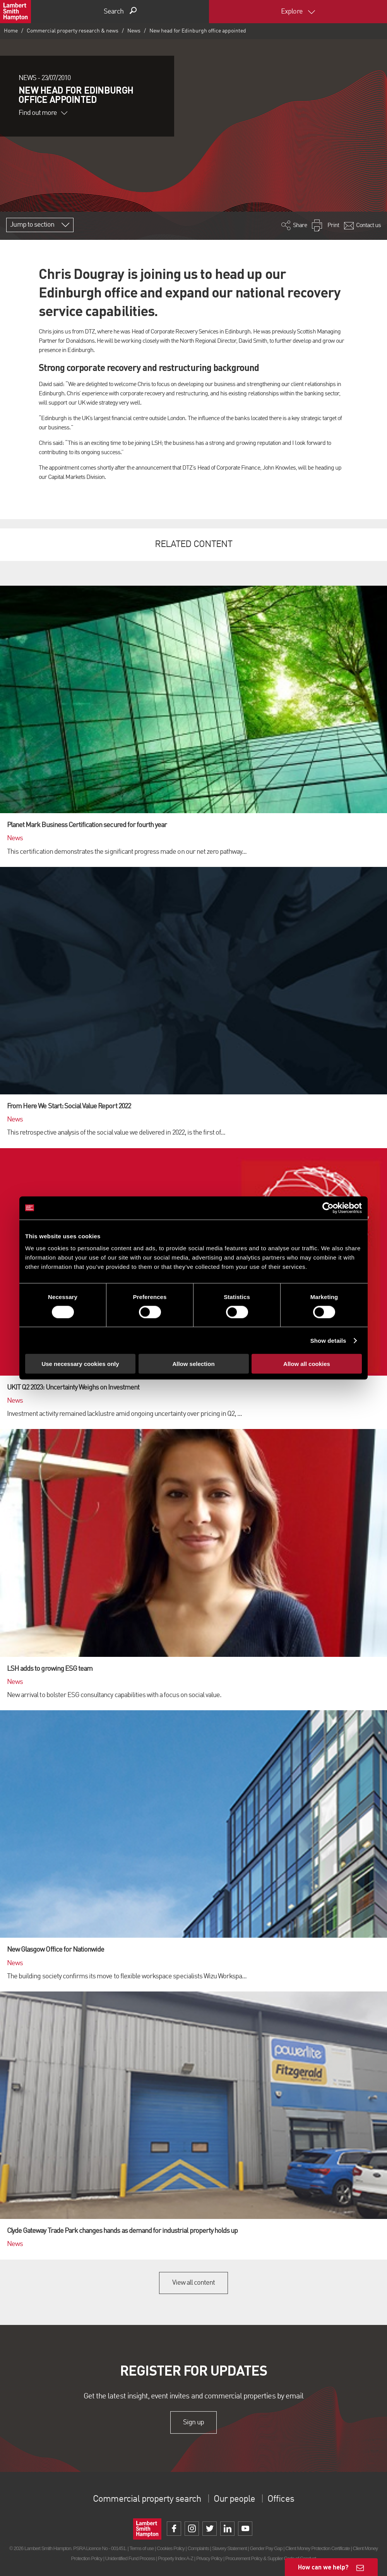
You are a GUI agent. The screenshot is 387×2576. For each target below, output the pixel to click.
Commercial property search (147, 2499)
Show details (328, 1340)
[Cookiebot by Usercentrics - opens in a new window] (328, 1208)
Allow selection (193, 1364)
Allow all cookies (306, 1364)
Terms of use (141, 2548)
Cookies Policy (171, 2548)
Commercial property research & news (72, 31)
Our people (234, 2499)
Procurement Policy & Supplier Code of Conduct (270, 2558)
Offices (280, 2499)
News (133, 31)
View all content (193, 2282)
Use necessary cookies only (80, 1364)
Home (11, 31)
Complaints (198, 2548)
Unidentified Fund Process (130, 2558)
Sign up (193, 2422)
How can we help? (323, 2567)
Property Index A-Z (175, 2558)
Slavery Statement (229, 2548)
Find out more (43, 112)
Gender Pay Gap (266, 2548)
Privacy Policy (209, 2558)
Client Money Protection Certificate (317, 2548)
